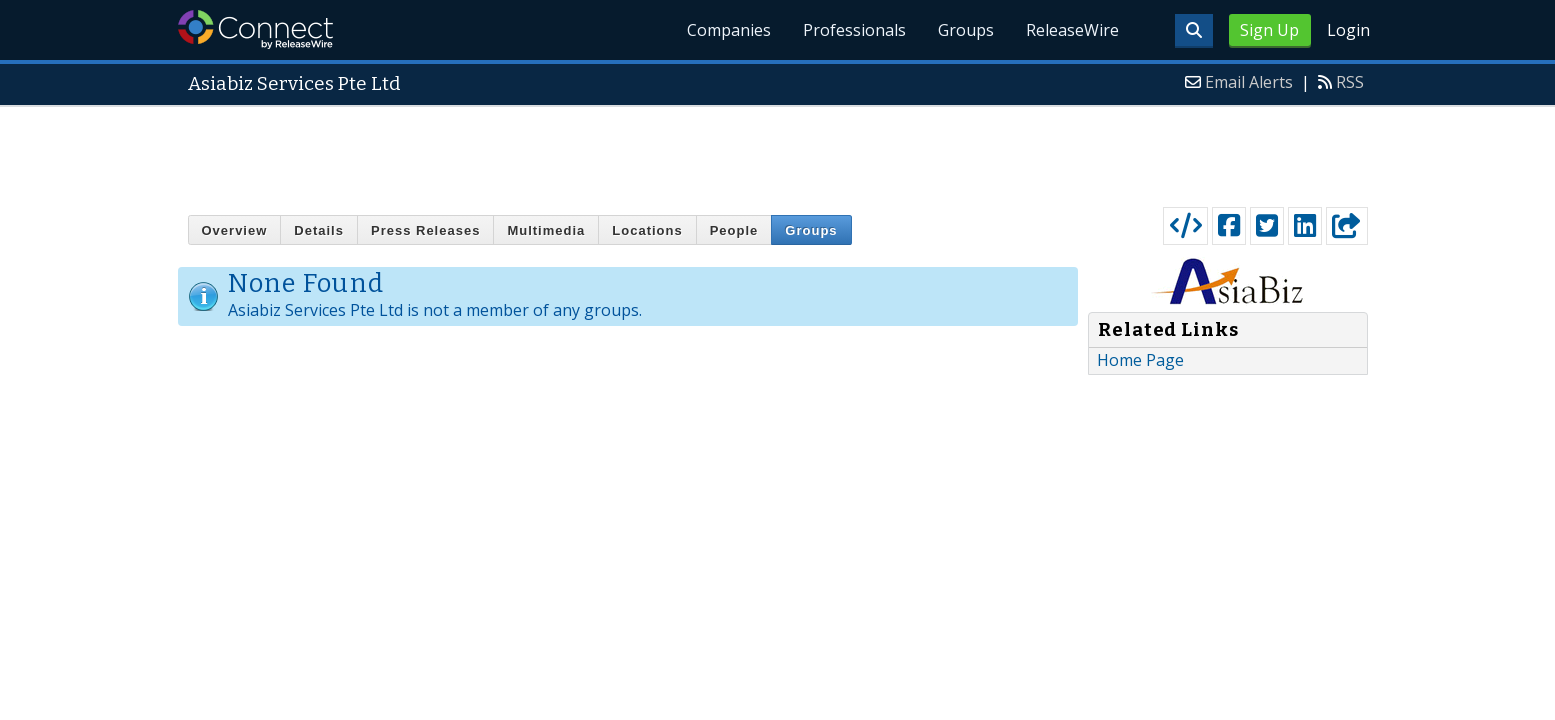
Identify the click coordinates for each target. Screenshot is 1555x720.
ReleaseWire (1072, 30)
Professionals (854, 30)
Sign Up (1269, 30)
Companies (729, 30)
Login (1348, 30)
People (734, 230)
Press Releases (425, 230)
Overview (235, 230)
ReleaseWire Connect (255, 29)
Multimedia (546, 230)
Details (319, 230)
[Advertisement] (778, 152)
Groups (966, 30)
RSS (1350, 82)
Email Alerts (1249, 82)
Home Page (1140, 360)
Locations (647, 230)
